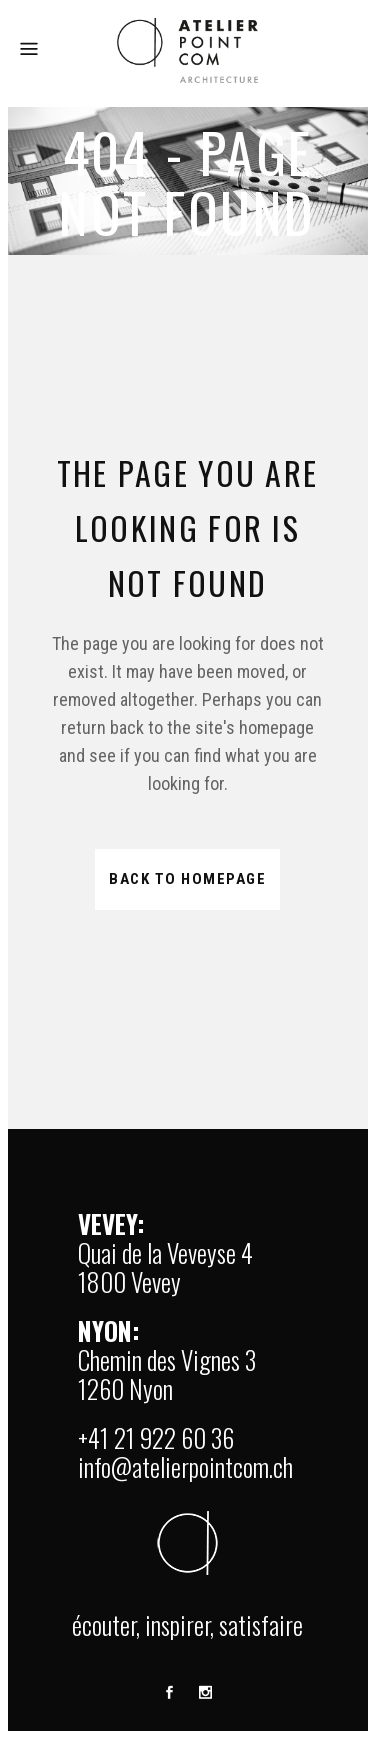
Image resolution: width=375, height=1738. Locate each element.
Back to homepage (187, 879)
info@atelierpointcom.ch (185, 1466)
